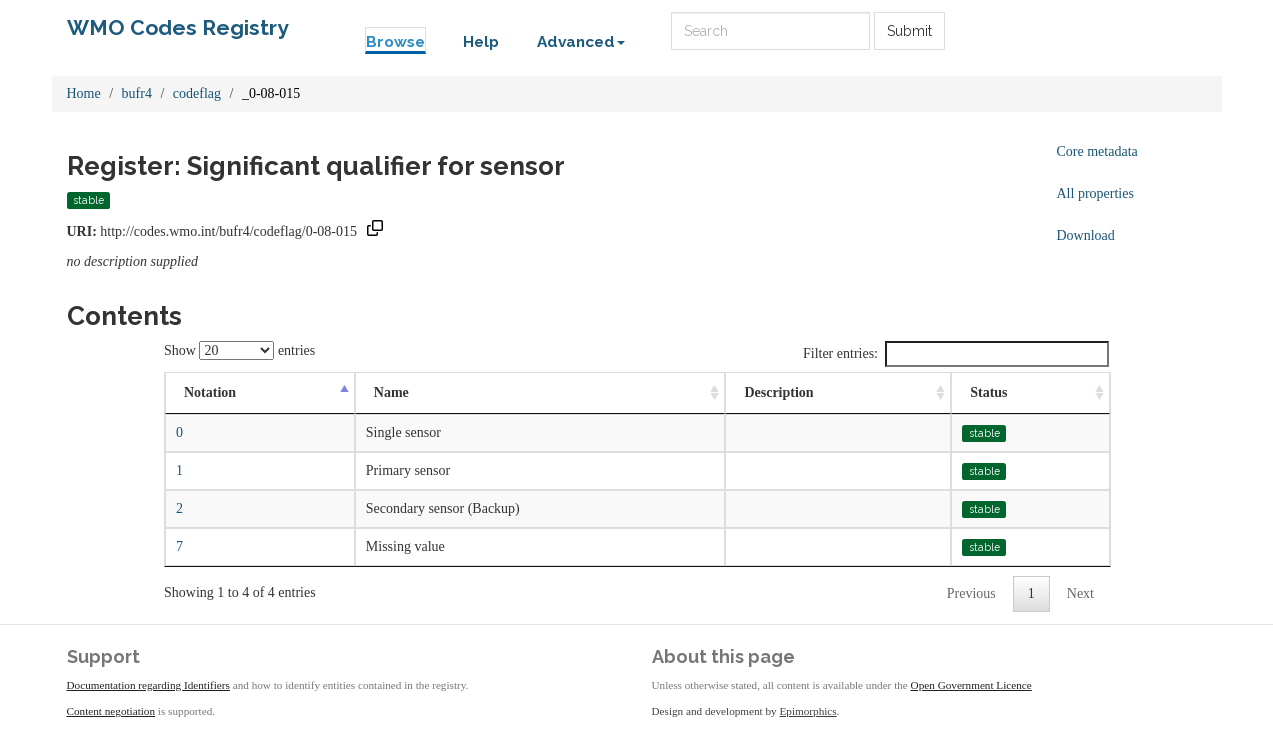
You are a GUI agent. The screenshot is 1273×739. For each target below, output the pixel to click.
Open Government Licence (971, 685)
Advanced (581, 42)
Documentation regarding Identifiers (148, 685)
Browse (395, 42)
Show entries (239, 350)
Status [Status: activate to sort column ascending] (988, 392)
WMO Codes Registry (178, 27)
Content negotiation (111, 711)
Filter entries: (956, 354)
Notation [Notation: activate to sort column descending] (210, 392)
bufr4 (137, 93)
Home (84, 93)
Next (1080, 593)
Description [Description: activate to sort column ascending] (778, 392)
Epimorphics (808, 711)
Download (1086, 235)
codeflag (197, 93)
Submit (909, 31)
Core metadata (1097, 151)
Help (481, 42)
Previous (971, 593)
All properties (1095, 193)
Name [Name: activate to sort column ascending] (391, 392)
